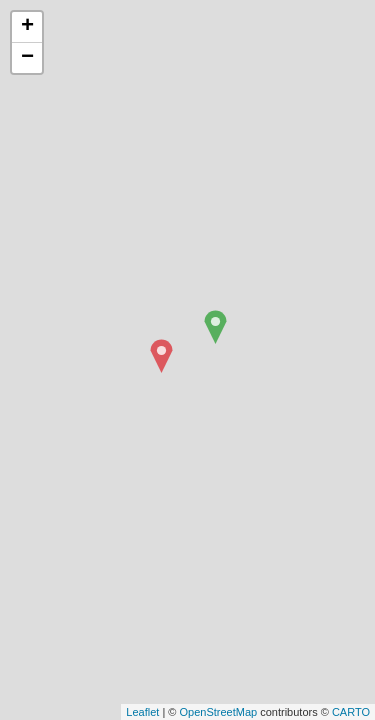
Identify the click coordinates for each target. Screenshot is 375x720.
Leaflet (142, 712)
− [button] (27, 58)
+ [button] (27, 27)
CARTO (351, 712)
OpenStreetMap (218, 712)
